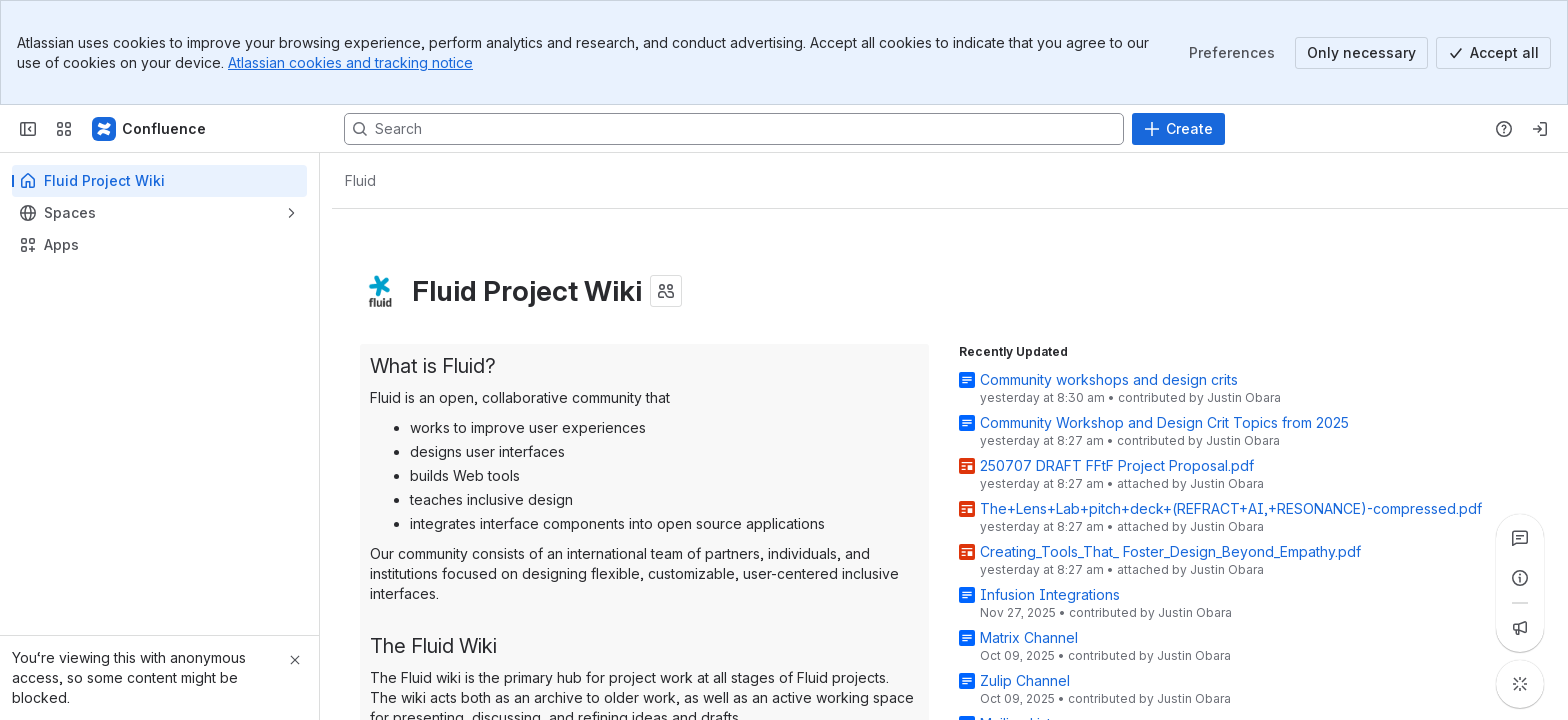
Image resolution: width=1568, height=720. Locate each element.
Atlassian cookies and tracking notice (350, 62)
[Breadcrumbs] (360, 181)
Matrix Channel (1029, 637)
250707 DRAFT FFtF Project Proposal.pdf (1117, 465)
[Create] (1178, 129)
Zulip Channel (1025, 680)
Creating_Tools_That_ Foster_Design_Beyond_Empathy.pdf (1170, 551)
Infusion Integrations (1050, 594)
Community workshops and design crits (1109, 379)
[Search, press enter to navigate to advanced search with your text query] (734, 129)
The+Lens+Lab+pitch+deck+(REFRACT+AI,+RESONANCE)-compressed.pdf (1231, 508)
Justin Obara (1244, 397)
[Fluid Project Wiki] (150, 129)
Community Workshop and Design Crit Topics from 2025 (1164, 422)
